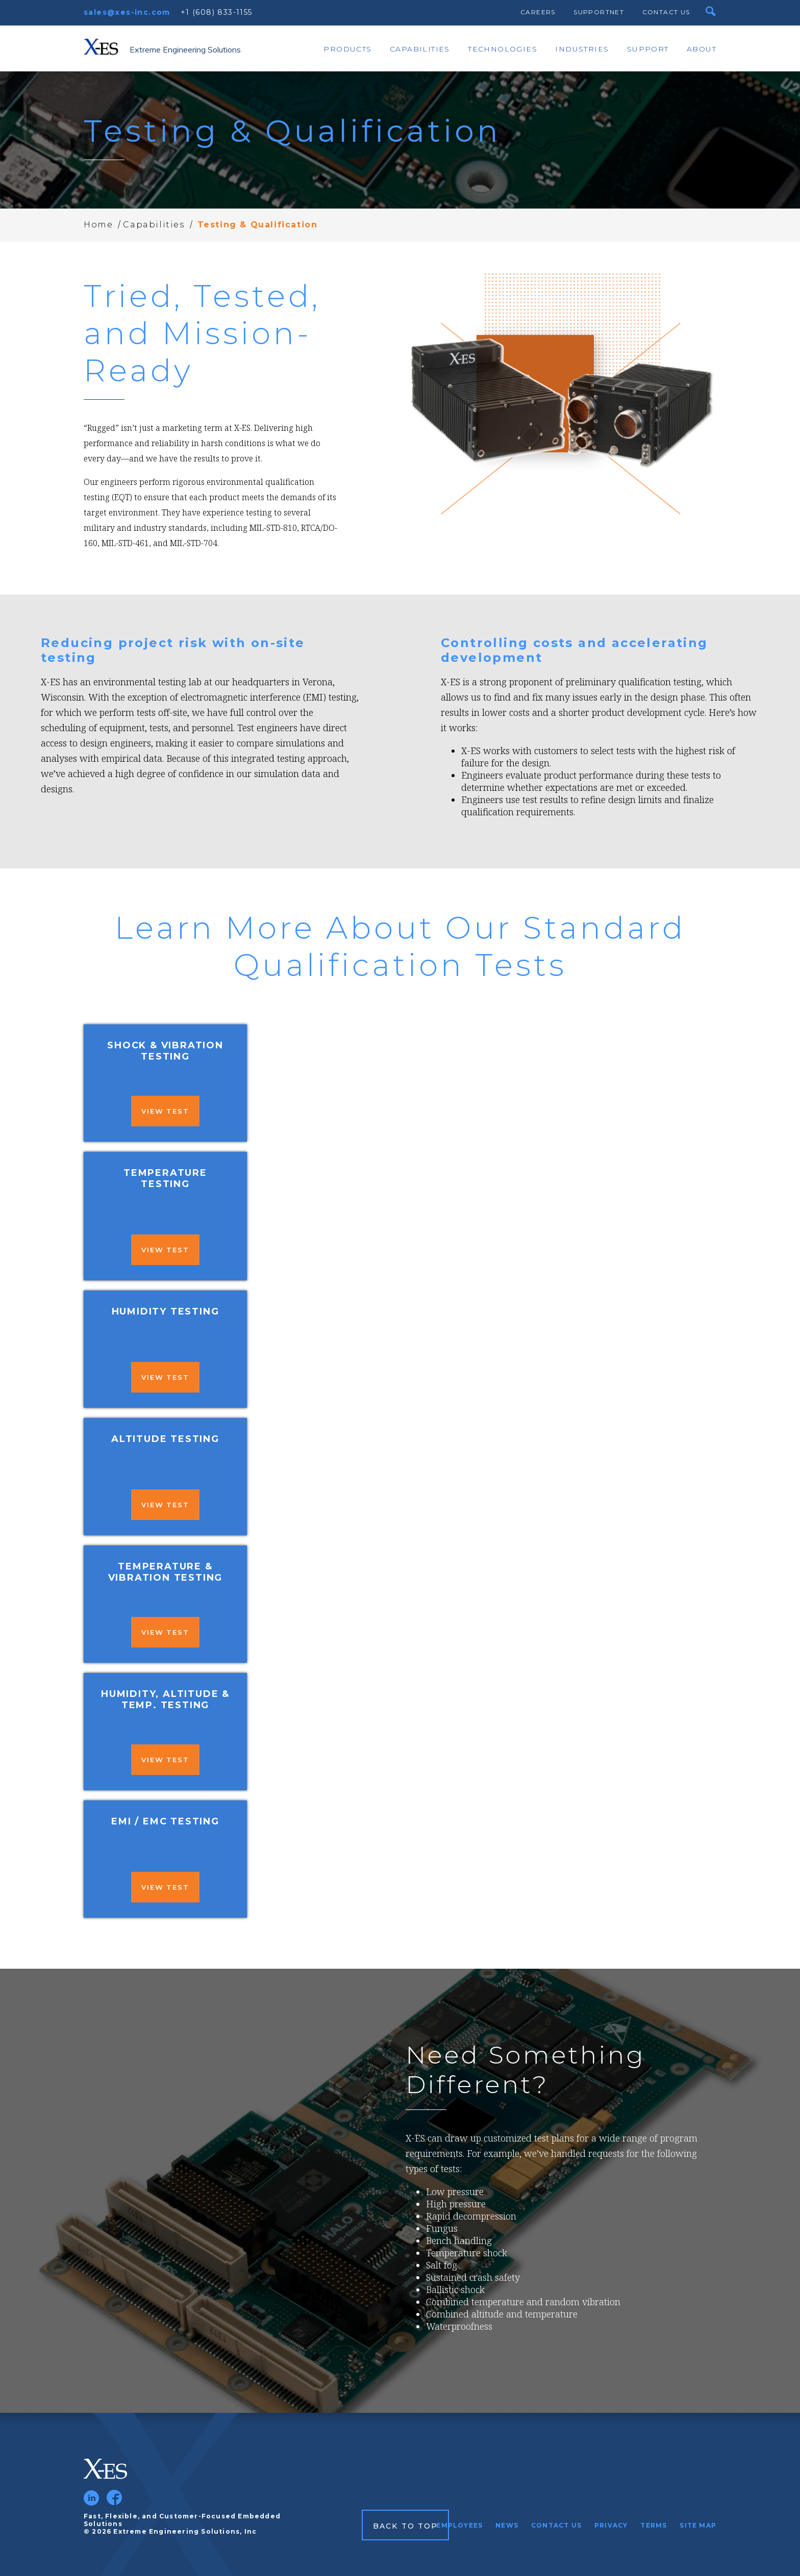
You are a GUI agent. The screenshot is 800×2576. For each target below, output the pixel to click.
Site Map (698, 2525)
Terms (653, 2525)
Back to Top (405, 2526)
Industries (582, 49)
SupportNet (598, 12)
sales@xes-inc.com (127, 12)
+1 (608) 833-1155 (217, 12)
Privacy (611, 2525)
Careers (538, 12)
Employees (459, 2525)
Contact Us (666, 12)
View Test (165, 1111)
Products (347, 49)
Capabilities (420, 49)
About (701, 49)
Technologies (502, 49)
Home (98, 224)
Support (648, 49)
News (506, 2525)
